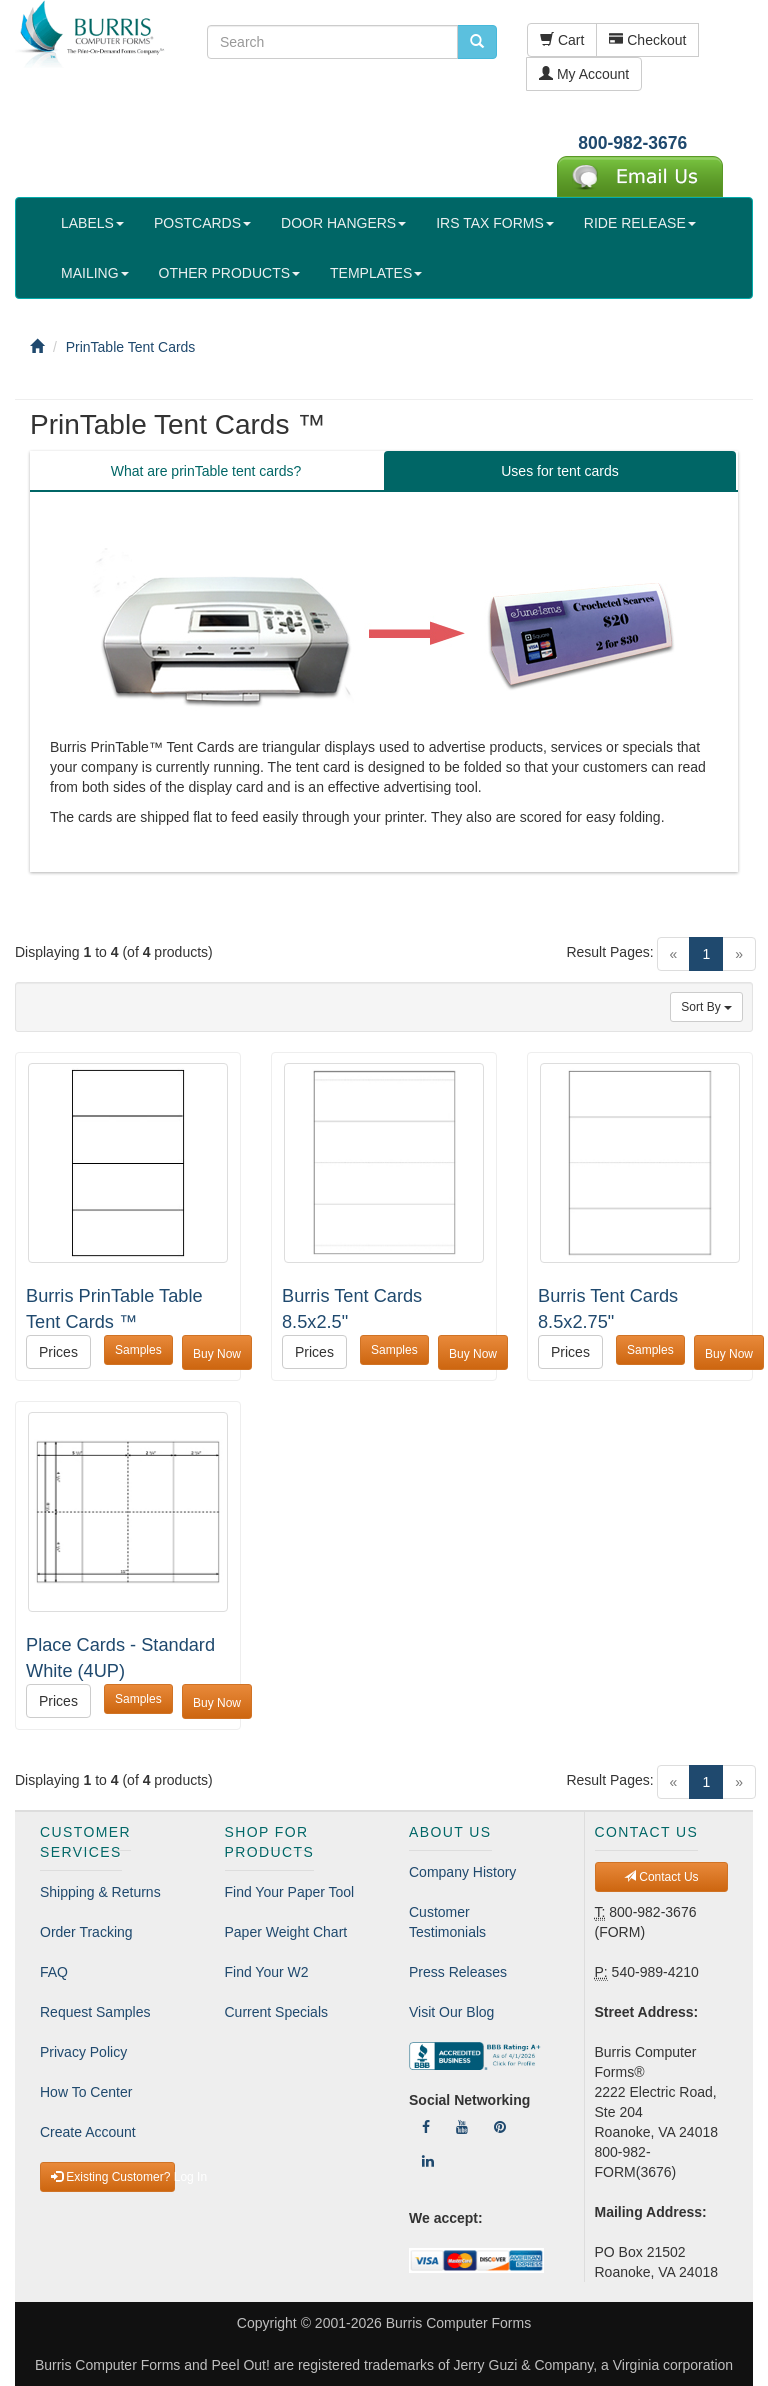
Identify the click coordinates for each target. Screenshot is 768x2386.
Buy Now (217, 1354)
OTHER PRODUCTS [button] (229, 273)
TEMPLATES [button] (376, 273)
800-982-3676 (632, 143)
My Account (584, 74)
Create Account (88, 2132)
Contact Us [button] (661, 1877)
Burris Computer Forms (458, 2323)
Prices (58, 1352)
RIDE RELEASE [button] (640, 223)
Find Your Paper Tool (290, 1892)
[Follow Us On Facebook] (426, 2127)
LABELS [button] (92, 223)
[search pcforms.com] (477, 42)
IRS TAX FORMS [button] (495, 223)
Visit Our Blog (451, 2012)
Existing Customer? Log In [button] (113, 2177)
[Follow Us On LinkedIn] (428, 2161)
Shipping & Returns (100, 1892)
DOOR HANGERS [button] (343, 223)
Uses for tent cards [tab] (560, 471)
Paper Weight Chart (286, 1932)
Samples (138, 1350)
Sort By (706, 1007)
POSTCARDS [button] (202, 223)
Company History (462, 1872)
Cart (562, 40)
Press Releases (458, 1972)
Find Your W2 (267, 1972)
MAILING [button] (95, 273)
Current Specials (277, 2012)
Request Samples (95, 2012)
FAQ (54, 1972)
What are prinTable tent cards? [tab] (206, 471)
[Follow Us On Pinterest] (500, 2127)
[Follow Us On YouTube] (462, 2127)
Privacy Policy (83, 2052)
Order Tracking (86, 1932)
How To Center (86, 2092)
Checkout (647, 40)
